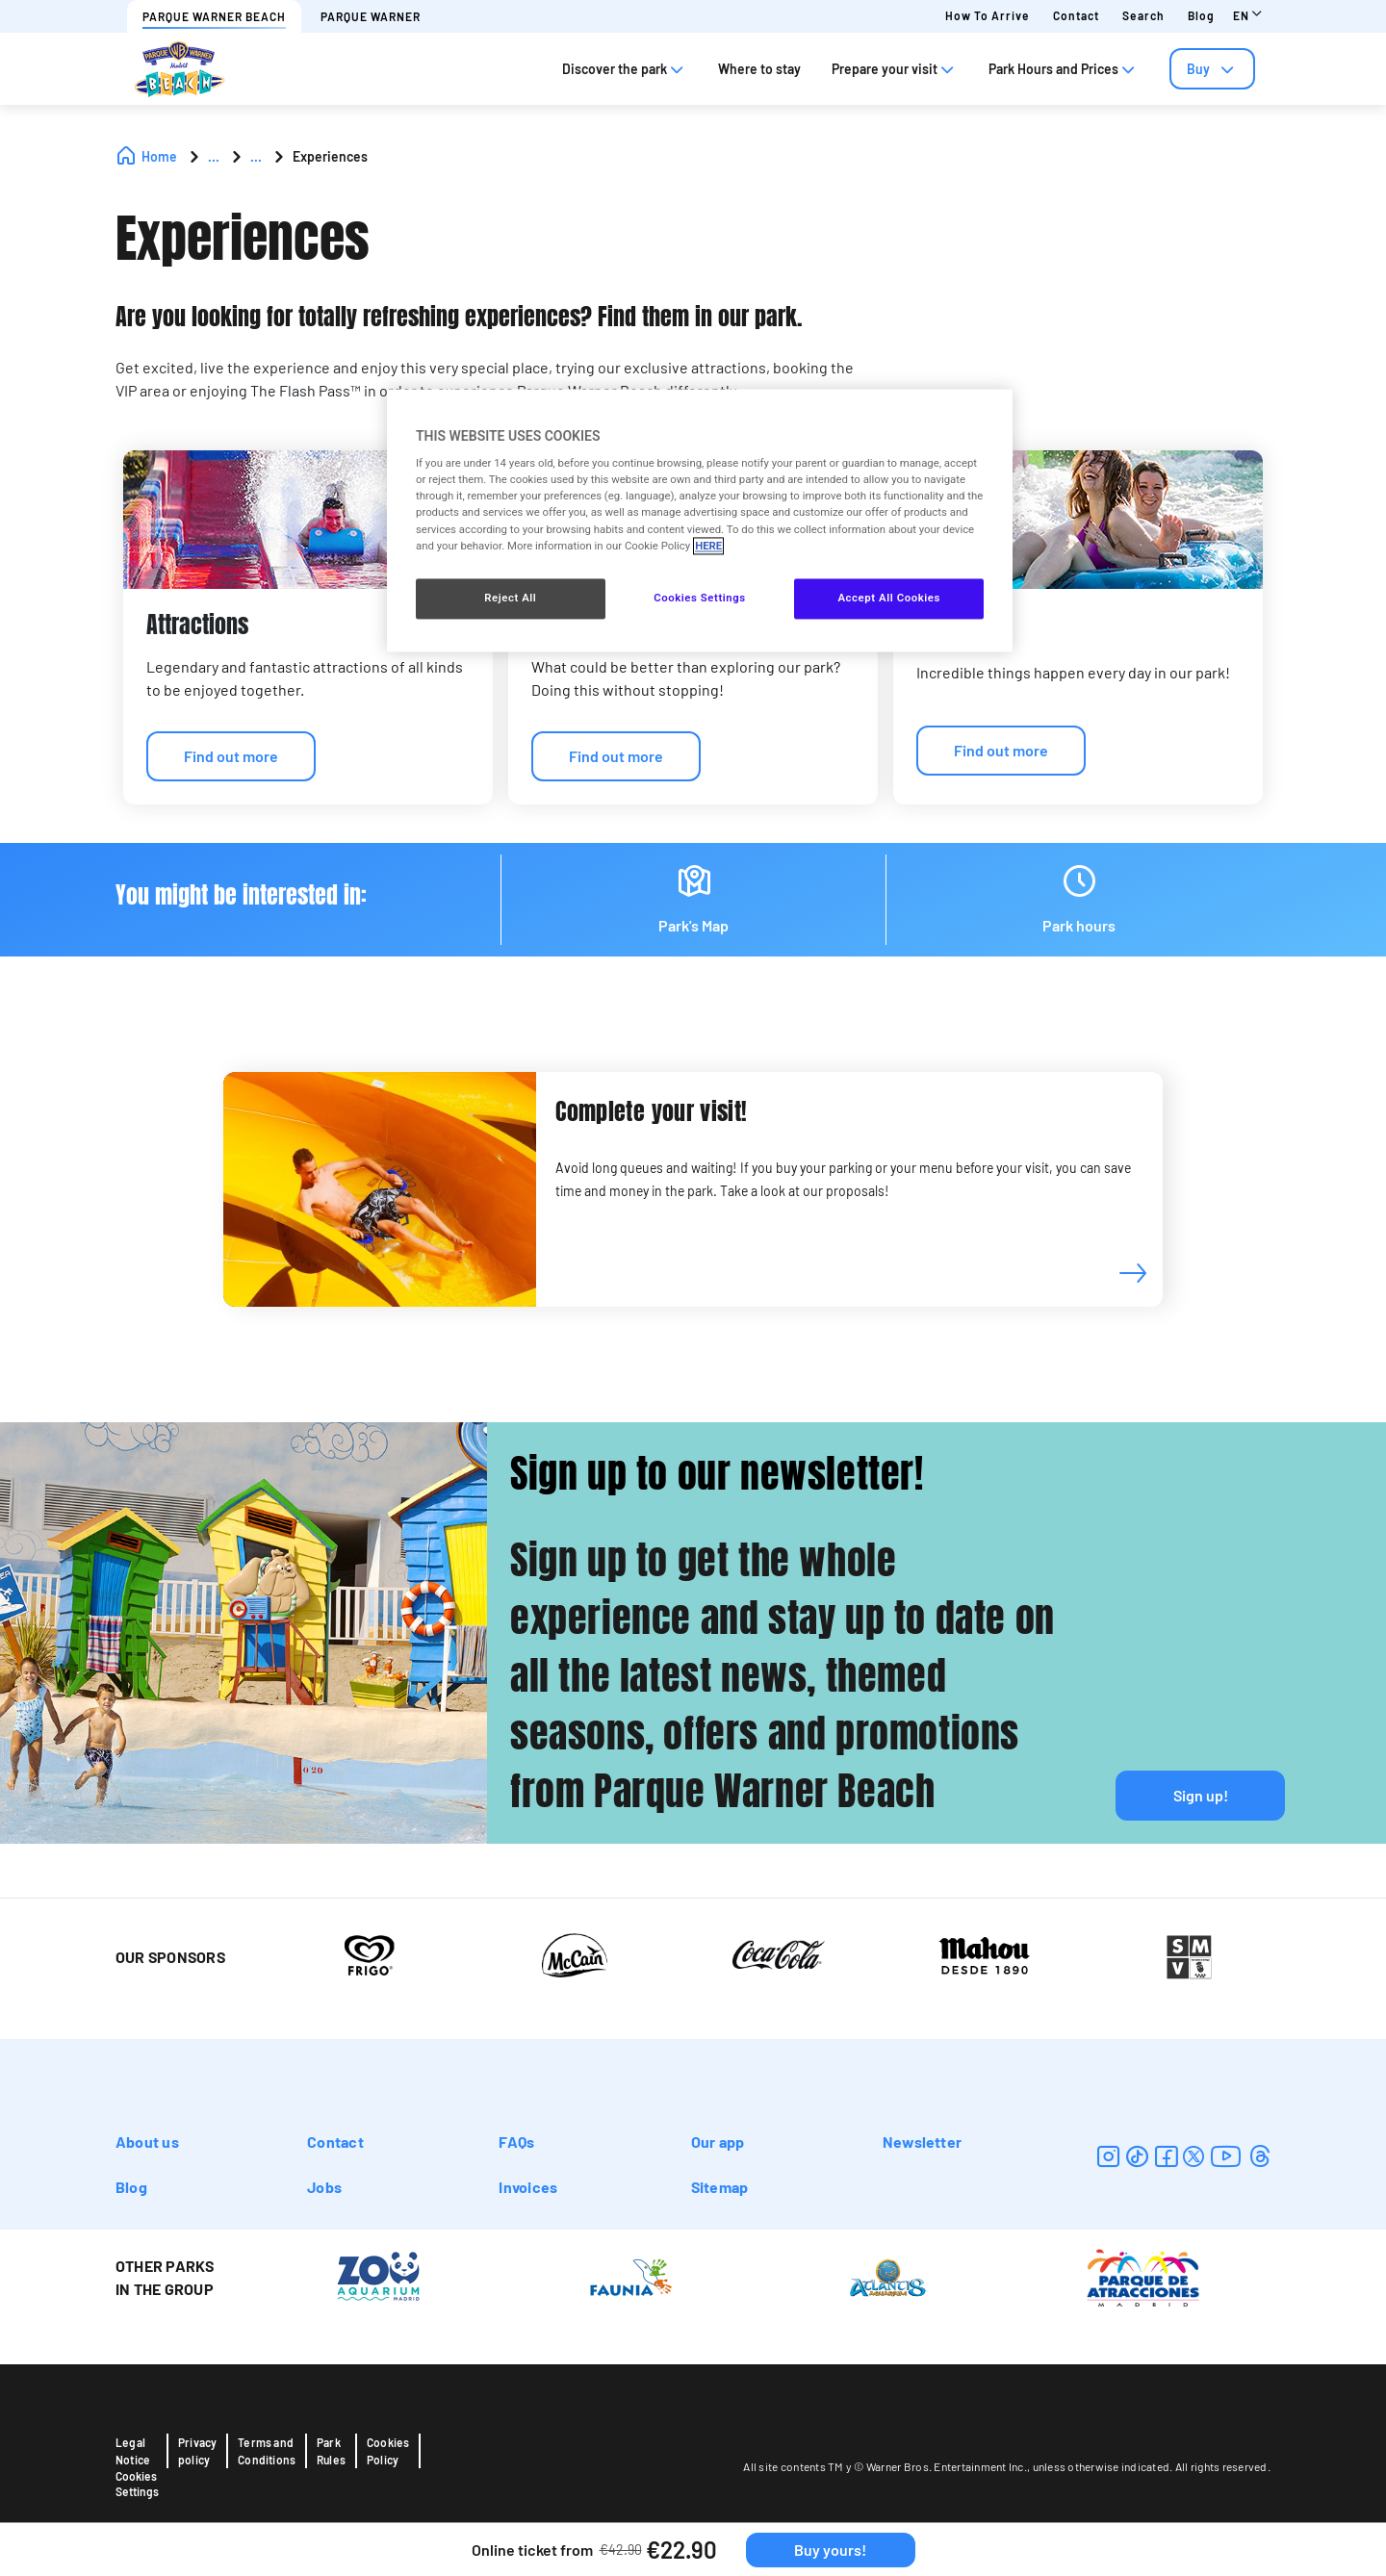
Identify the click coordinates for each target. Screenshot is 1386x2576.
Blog (1201, 15)
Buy (1212, 69)
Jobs (324, 2187)
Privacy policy (197, 2451)
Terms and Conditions (266, 2451)
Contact (1076, 15)
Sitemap (720, 2187)
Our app (718, 2141)
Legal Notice (133, 2451)
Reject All (510, 597)
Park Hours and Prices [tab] (1063, 69)
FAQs (516, 2141)
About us (147, 2141)
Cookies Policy (388, 2451)
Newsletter (922, 2141)
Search (1143, 15)
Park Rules (331, 2451)
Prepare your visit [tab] (895, 69)
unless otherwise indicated (1101, 2466)
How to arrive (987, 15)
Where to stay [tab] (759, 69)
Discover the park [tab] (624, 69)
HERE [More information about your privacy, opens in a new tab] (708, 545)
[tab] (1212, 68)
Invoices (528, 2187)
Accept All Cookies (888, 597)
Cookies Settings (137, 2483)
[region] (700, 520)
